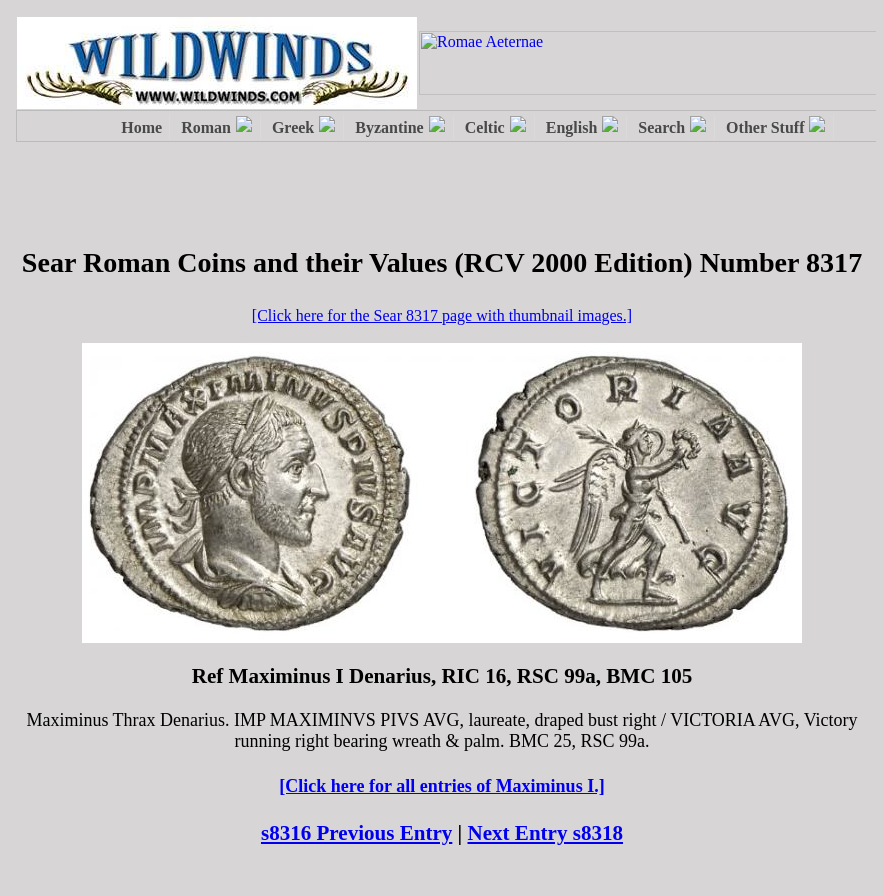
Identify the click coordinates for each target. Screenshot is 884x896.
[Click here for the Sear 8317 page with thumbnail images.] (442, 315)
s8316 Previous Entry (356, 833)
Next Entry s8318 (546, 833)
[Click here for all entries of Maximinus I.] (441, 786)
